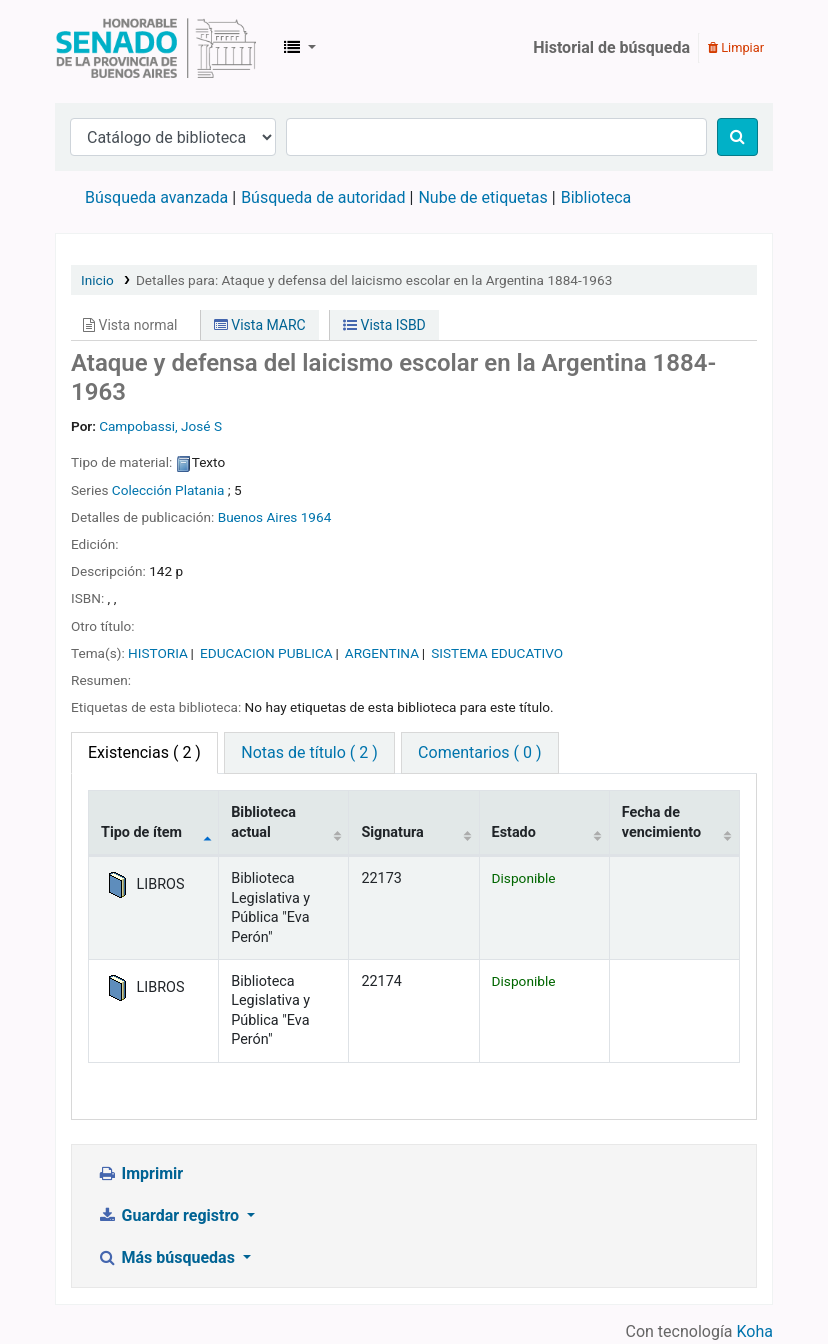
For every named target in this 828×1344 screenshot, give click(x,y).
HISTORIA (158, 653)
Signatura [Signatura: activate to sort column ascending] (392, 832)
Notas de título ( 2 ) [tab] (309, 752)
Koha (755, 1331)
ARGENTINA (382, 653)
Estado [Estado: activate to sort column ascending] (514, 832)
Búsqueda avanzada (156, 197)
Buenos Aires (258, 517)
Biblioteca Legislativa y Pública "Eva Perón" (156, 48)
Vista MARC (260, 325)
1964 (316, 517)
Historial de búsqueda (611, 47)
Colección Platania (168, 490)
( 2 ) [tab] (144, 752)
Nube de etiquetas (482, 197)
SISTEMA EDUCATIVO (497, 653)
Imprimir (140, 1173)
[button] (300, 48)
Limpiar (736, 47)
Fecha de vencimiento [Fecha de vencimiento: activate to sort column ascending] (661, 822)
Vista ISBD (384, 325)
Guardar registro (170, 1215)
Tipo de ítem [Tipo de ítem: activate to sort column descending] (141, 832)
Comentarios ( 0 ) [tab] (479, 752)
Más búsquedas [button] (168, 1257)
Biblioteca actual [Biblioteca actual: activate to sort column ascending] (263, 822)
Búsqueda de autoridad (323, 197)
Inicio (97, 280)
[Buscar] (737, 137)
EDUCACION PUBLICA (266, 653)
